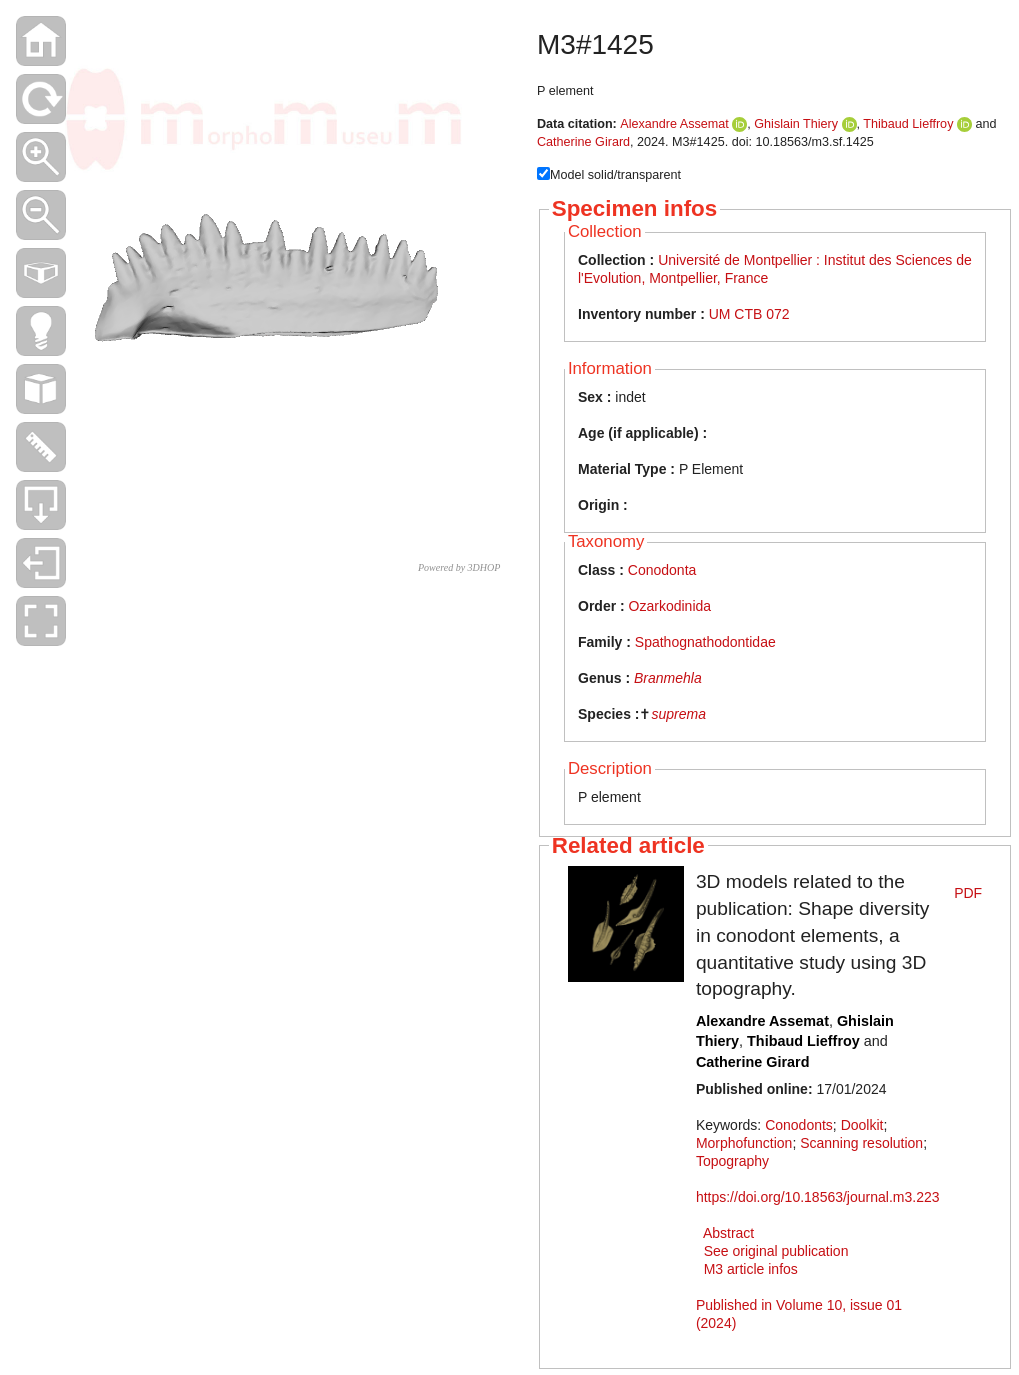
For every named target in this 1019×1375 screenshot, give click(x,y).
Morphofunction (744, 1143)
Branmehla (668, 678)
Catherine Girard (583, 142)
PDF (968, 893)
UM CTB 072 (749, 314)
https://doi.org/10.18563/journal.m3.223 (818, 1197)
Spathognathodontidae (705, 642)
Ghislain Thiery (796, 124)
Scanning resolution (861, 1143)
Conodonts (799, 1125)
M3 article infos (751, 1269)
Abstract (728, 1233)
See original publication (776, 1251)
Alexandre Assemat (674, 124)
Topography (732, 1161)
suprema (678, 714)
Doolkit (862, 1125)
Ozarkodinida (670, 606)
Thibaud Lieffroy (908, 124)
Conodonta (662, 570)
